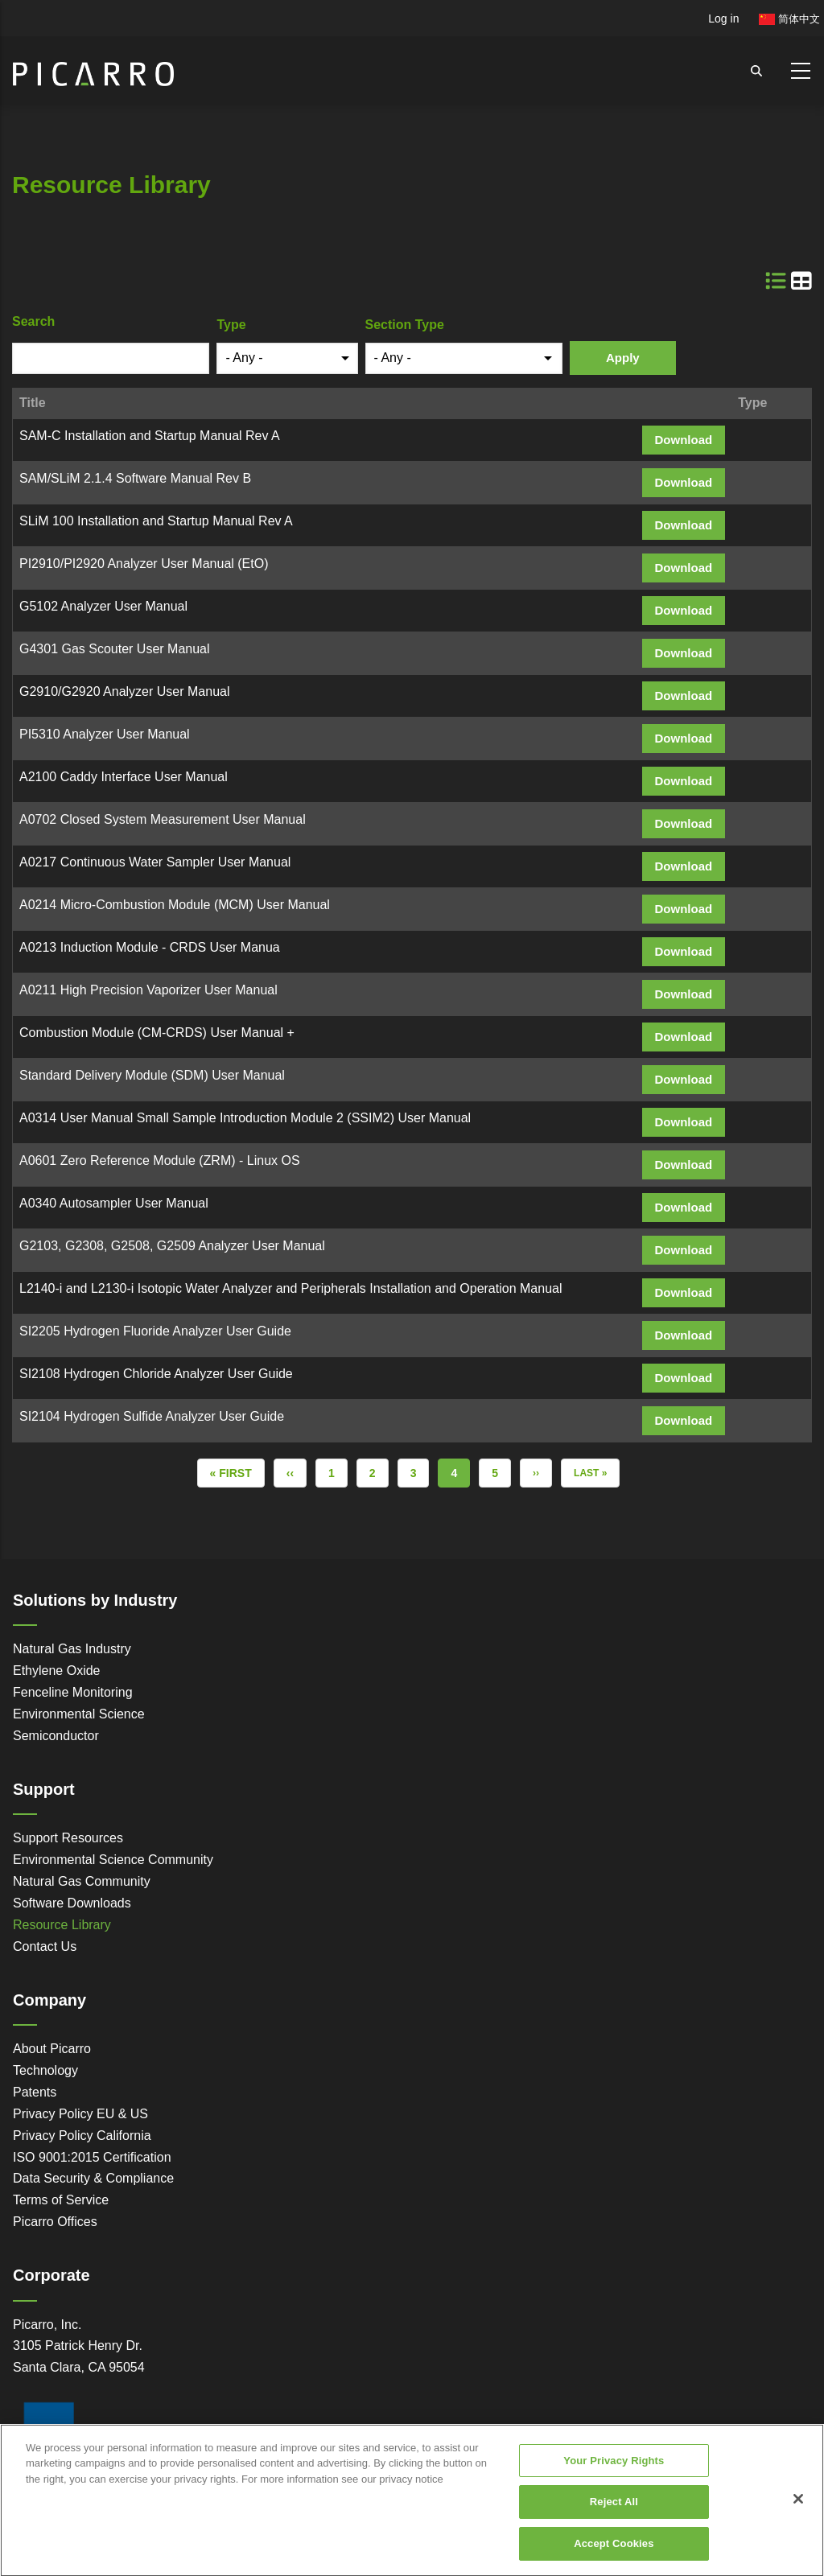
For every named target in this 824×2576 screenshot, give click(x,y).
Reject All (614, 2514)
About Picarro (52, 2048)
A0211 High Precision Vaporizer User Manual (148, 990)
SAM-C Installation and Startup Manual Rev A (149, 435)
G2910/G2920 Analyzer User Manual (124, 691)
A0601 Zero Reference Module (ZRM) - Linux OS (159, 1160)
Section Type (404, 324)
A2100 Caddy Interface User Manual (123, 777)
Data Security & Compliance (93, 2178)
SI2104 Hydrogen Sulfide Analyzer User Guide (151, 1416)
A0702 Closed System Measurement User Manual (162, 819)
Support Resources (68, 1838)
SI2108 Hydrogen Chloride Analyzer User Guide (156, 1374)
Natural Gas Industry (72, 1649)
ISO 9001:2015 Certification (92, 2157)
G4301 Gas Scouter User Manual (114, 649)
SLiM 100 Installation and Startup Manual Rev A (156, 521)
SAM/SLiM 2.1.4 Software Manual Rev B (135, 478)
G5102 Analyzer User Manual (103, 606)
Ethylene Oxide (57, 1670)
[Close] (798, 2511)
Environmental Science (79, 1714)
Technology (45, 2070)
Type (230, 324)
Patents (34, 2092)
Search (33, 321)
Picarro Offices (55, 2221)
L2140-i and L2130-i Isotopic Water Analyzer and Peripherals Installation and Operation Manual (290, 1288)
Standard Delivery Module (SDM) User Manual (152, 1075)
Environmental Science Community (113, 1859)
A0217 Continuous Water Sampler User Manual (157, 862)
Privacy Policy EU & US (80, 2114)
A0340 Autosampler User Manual (113, 1203)
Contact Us (44, 1946)
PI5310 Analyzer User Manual (104, 734)
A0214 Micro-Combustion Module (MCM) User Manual (174, 904)
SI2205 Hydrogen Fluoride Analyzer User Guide (155, 1331)
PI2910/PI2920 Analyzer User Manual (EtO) (144, 563)
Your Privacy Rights (613, 2473)
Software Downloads (72, 1903)
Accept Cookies (613, 2555)
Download (684, 439)
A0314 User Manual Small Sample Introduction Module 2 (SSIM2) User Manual (245, 1118)
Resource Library (62, 1925)
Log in (723, 18)
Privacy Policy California (82, 2135)
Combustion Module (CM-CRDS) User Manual (151, 1032)
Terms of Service (61, 2200)
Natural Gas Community (81, 1881)
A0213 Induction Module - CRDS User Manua (149, 947)
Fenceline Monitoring (73, 1692)
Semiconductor (56, 1736)
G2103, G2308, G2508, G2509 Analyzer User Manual (172, 1246)
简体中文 (789, 19)
